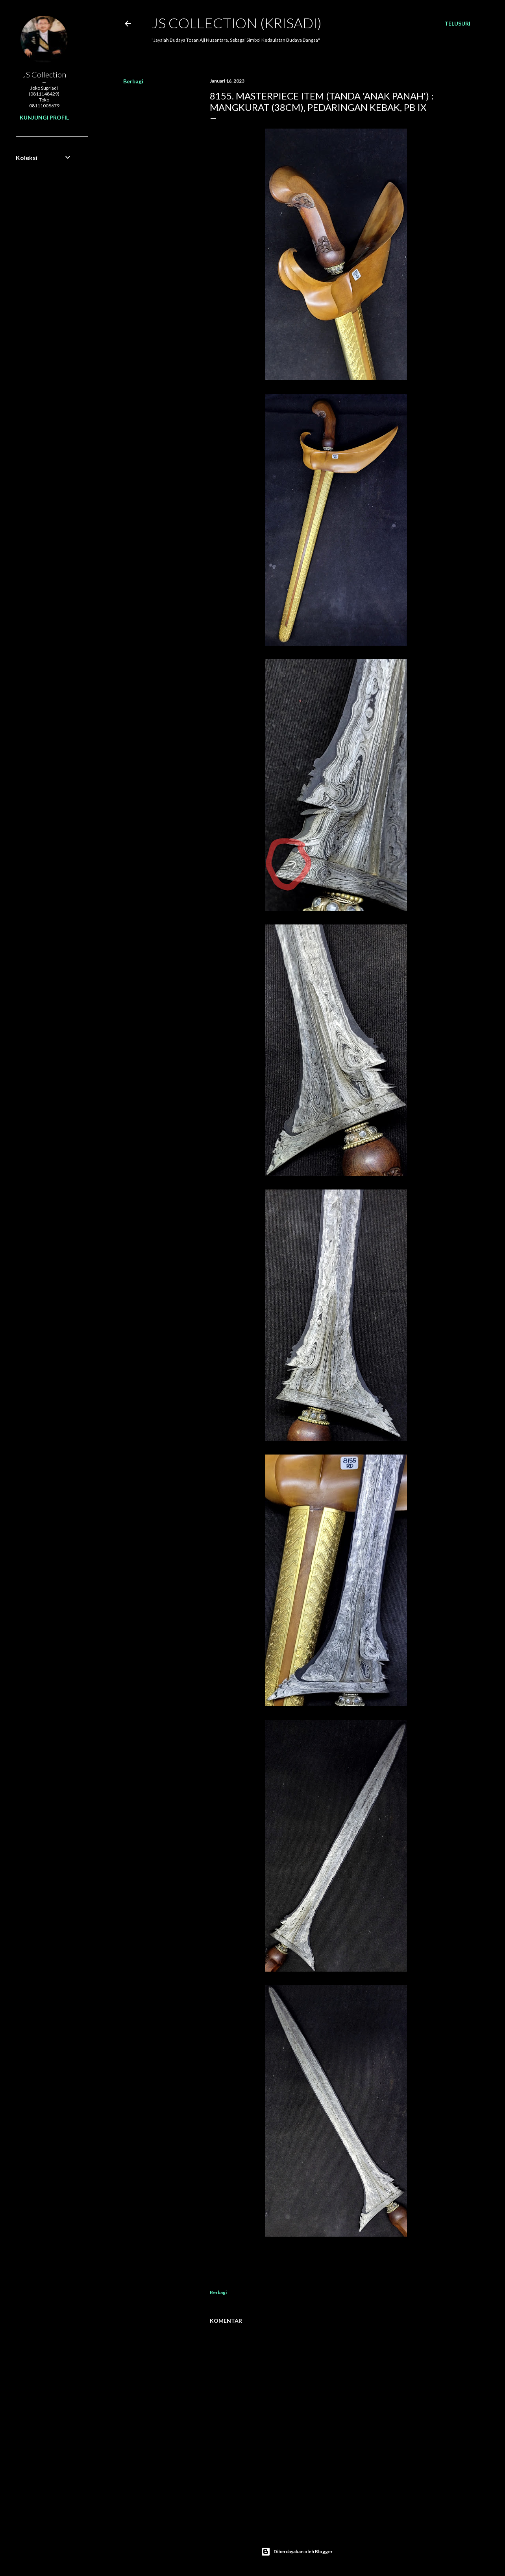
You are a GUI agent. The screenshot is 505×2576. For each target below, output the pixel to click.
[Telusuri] (457, 23)
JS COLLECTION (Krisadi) (237, 22)
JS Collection (44, 74)
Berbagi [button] (133, 81)
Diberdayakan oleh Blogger (297, 2551)
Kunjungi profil (44, 117)
